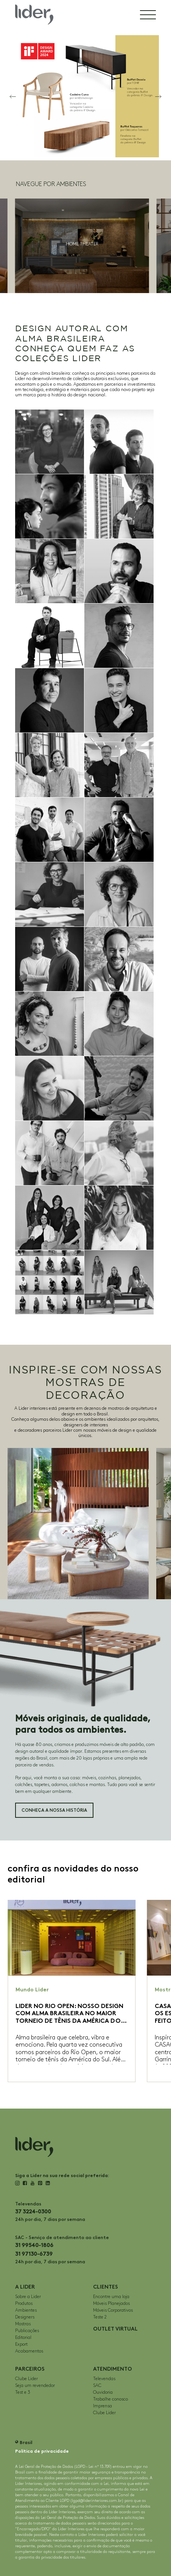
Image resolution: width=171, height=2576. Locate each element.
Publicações (27, 2331)
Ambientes (26, 2310)
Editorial (23, 2337)
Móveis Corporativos (113, 2310)
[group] (82, 246)
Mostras (23, 2324)
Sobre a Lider (28, 2297)
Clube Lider (26, 2379)
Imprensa (102, 2406)
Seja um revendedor (35, 2386)
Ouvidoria (103, 2392)
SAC (97, 2386)
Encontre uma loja (111, 2297)
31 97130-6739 (34, 2254)
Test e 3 (22, 2392)
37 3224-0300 (33, 2211)
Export (21, 2344)
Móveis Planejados (111, 2303)
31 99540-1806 (34, 2245)
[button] (13, 96)
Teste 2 (100, 2317)
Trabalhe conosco (110, 2399)
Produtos (24, 2303)
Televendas (104, 2379)
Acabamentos (29, 2351)
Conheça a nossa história (54, 1810)
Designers (24, 2317)
